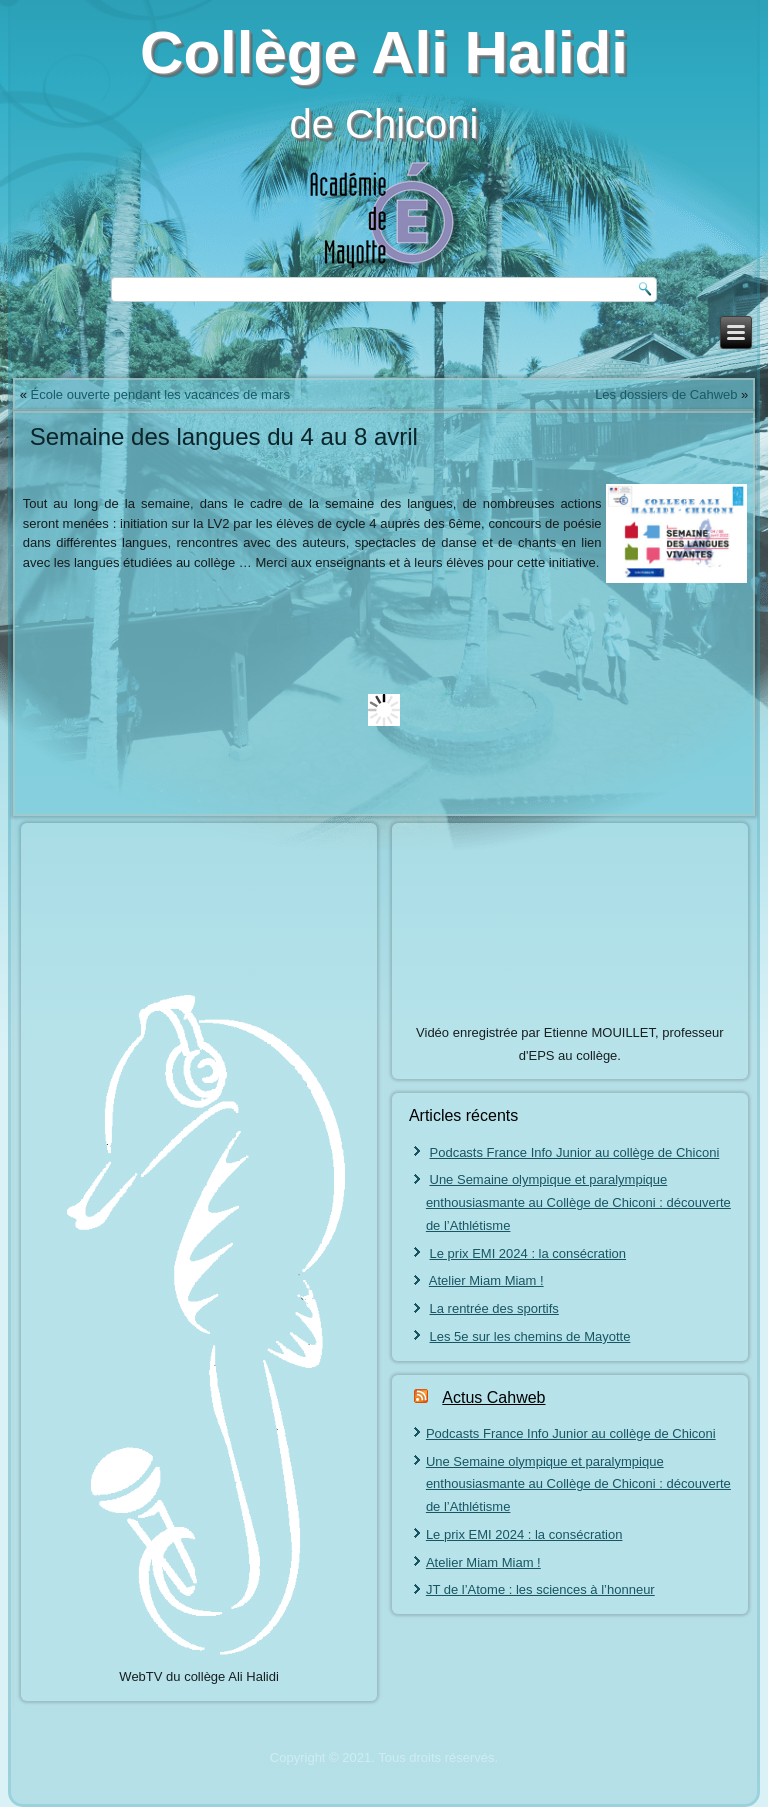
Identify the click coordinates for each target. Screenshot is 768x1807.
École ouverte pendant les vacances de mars (160, 394)
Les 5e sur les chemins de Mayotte (530, 1336)
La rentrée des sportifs (494, 1308)
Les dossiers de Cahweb (666, 394)
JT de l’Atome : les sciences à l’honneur (540, 1589)
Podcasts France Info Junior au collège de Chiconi (575, 1152)
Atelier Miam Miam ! (486, 1280)
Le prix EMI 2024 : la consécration (528, 1253)
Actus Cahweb (493, 1397)
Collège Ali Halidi (384, 52)
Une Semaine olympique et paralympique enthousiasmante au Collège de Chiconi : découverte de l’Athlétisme (578, 1202)
